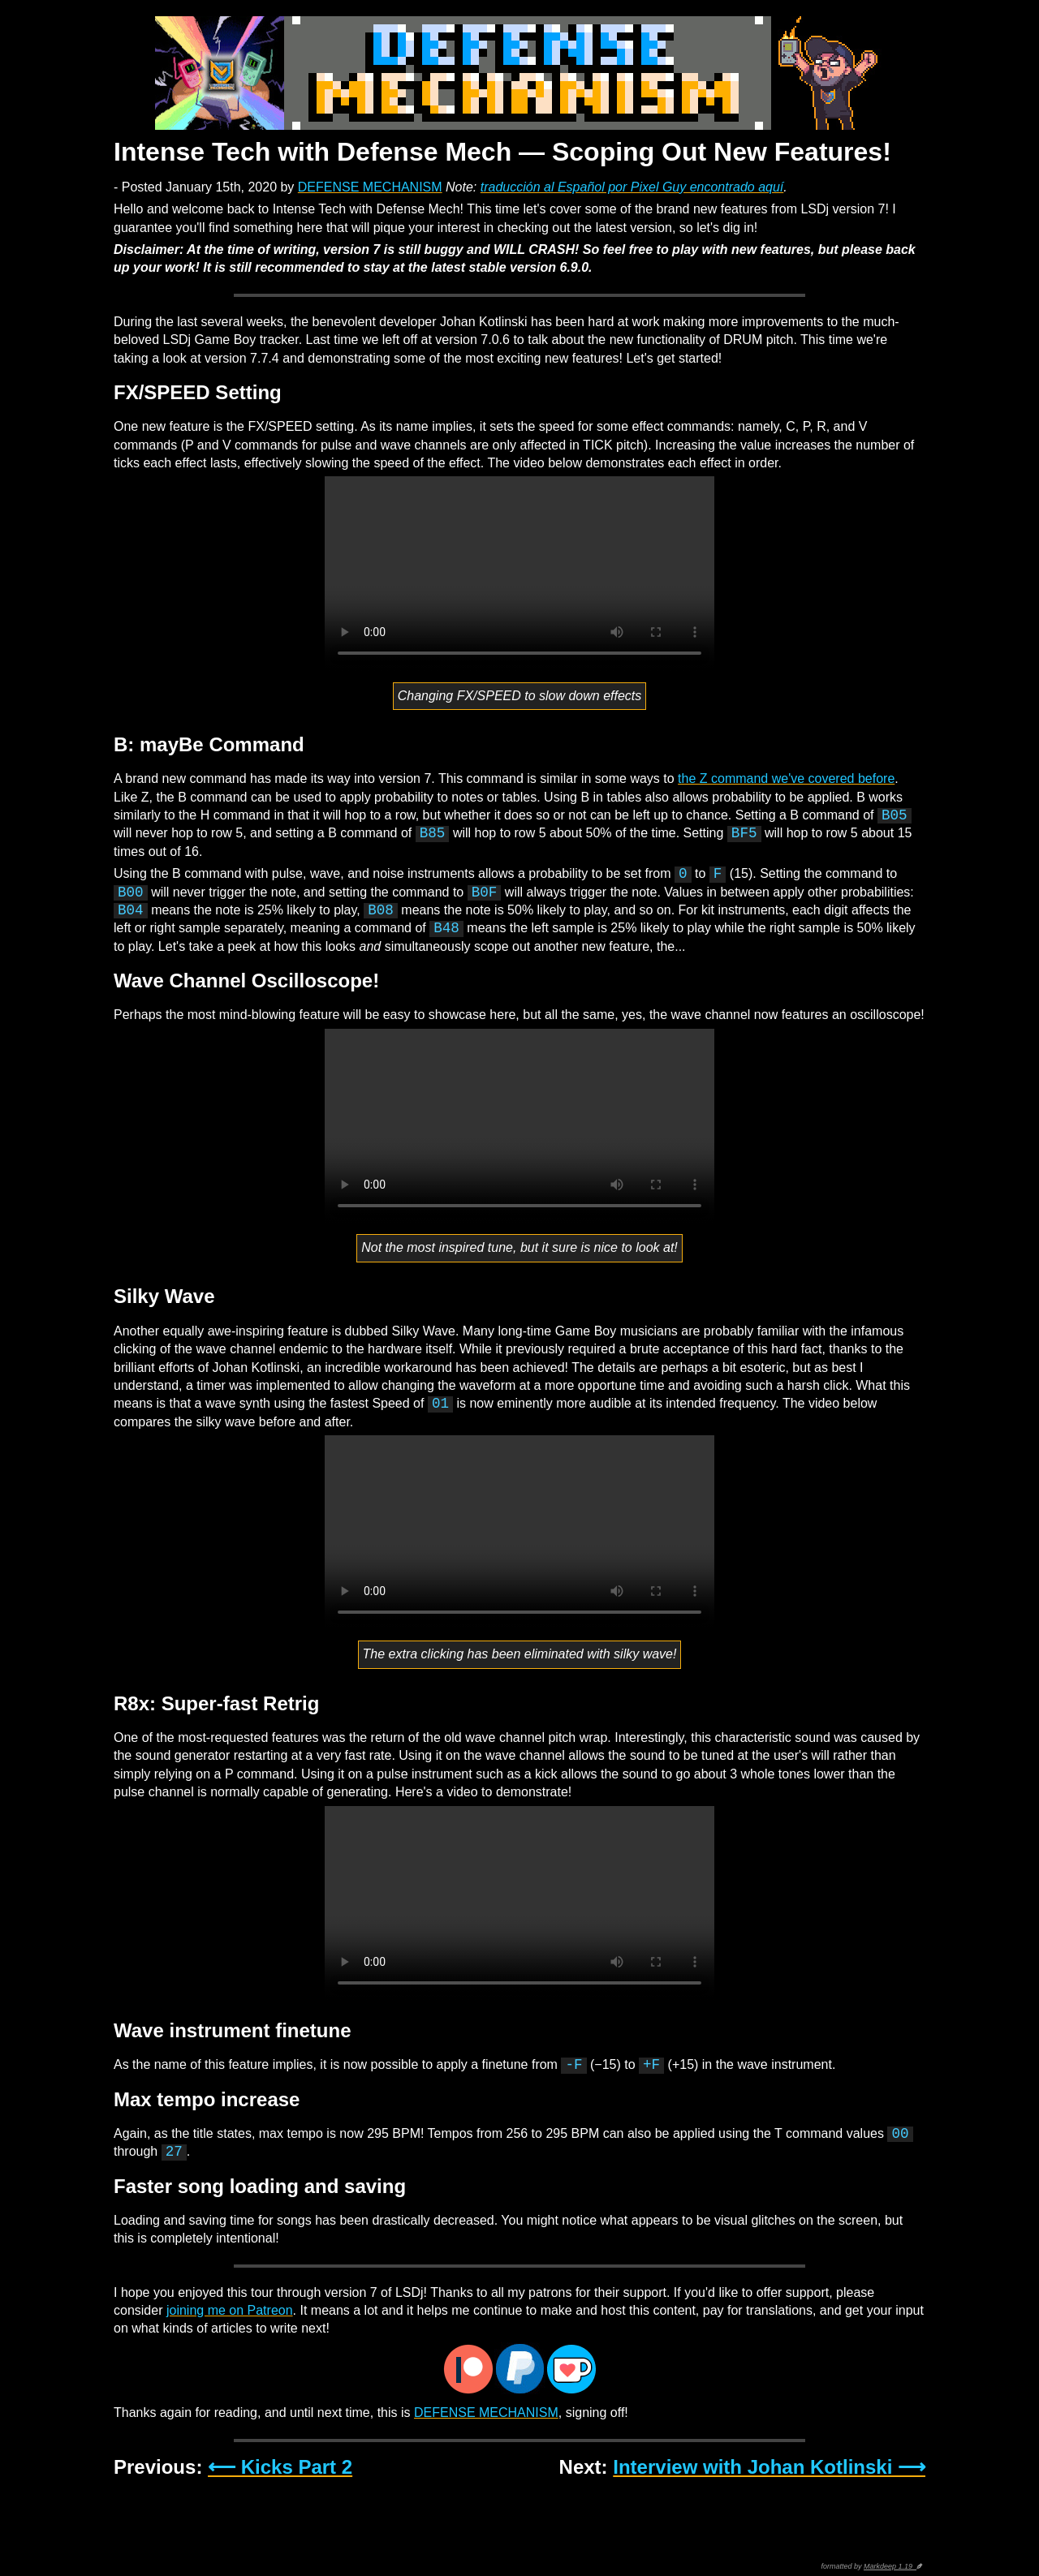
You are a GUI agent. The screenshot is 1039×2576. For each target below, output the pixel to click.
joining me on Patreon (229, 2310)
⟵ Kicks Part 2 (280, 2467)
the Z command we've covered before (786, 778)
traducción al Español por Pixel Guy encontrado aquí (632, 187)
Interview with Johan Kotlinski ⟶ (769, 2467)
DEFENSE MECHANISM (370, 187)
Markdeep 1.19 (890, 2566)
